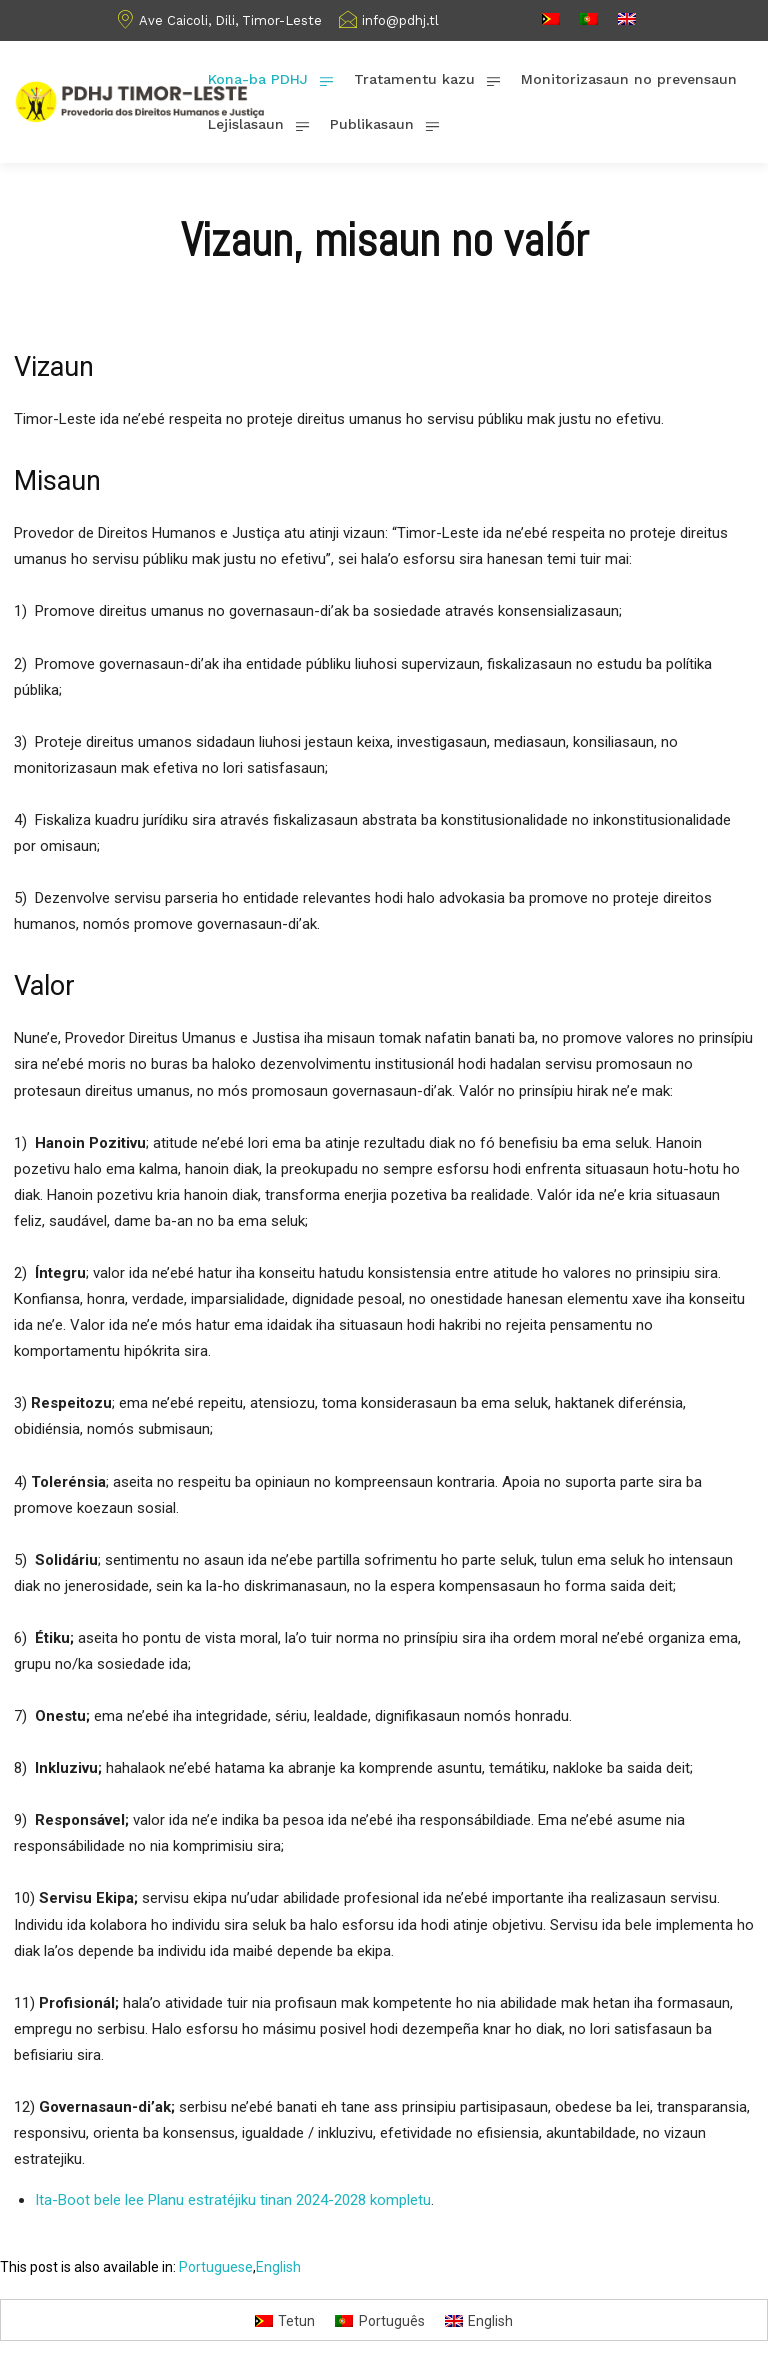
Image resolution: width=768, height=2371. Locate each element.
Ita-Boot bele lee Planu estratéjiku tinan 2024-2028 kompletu (233, 2200)
